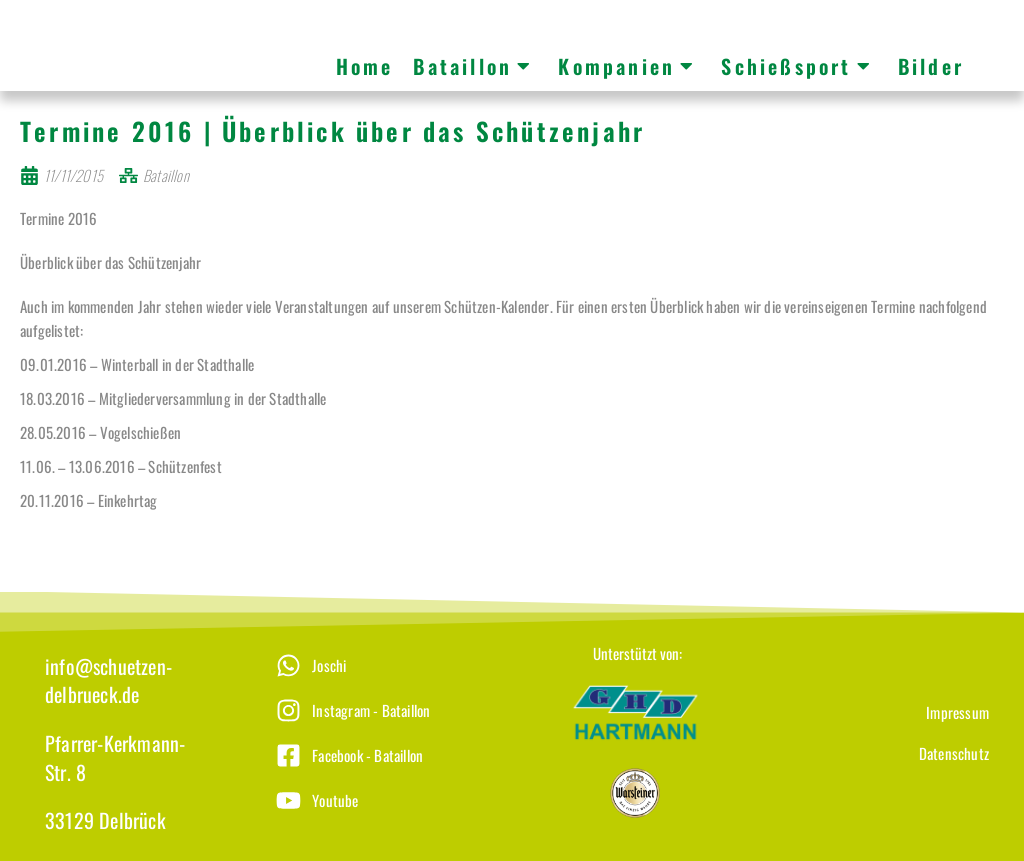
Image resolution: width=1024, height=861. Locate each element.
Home (365, 66)
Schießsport (796, 66)
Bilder (931, 66)
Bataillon (473, 66)
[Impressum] (881, 726)
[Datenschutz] (881, 767)
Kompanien (627, 66)
